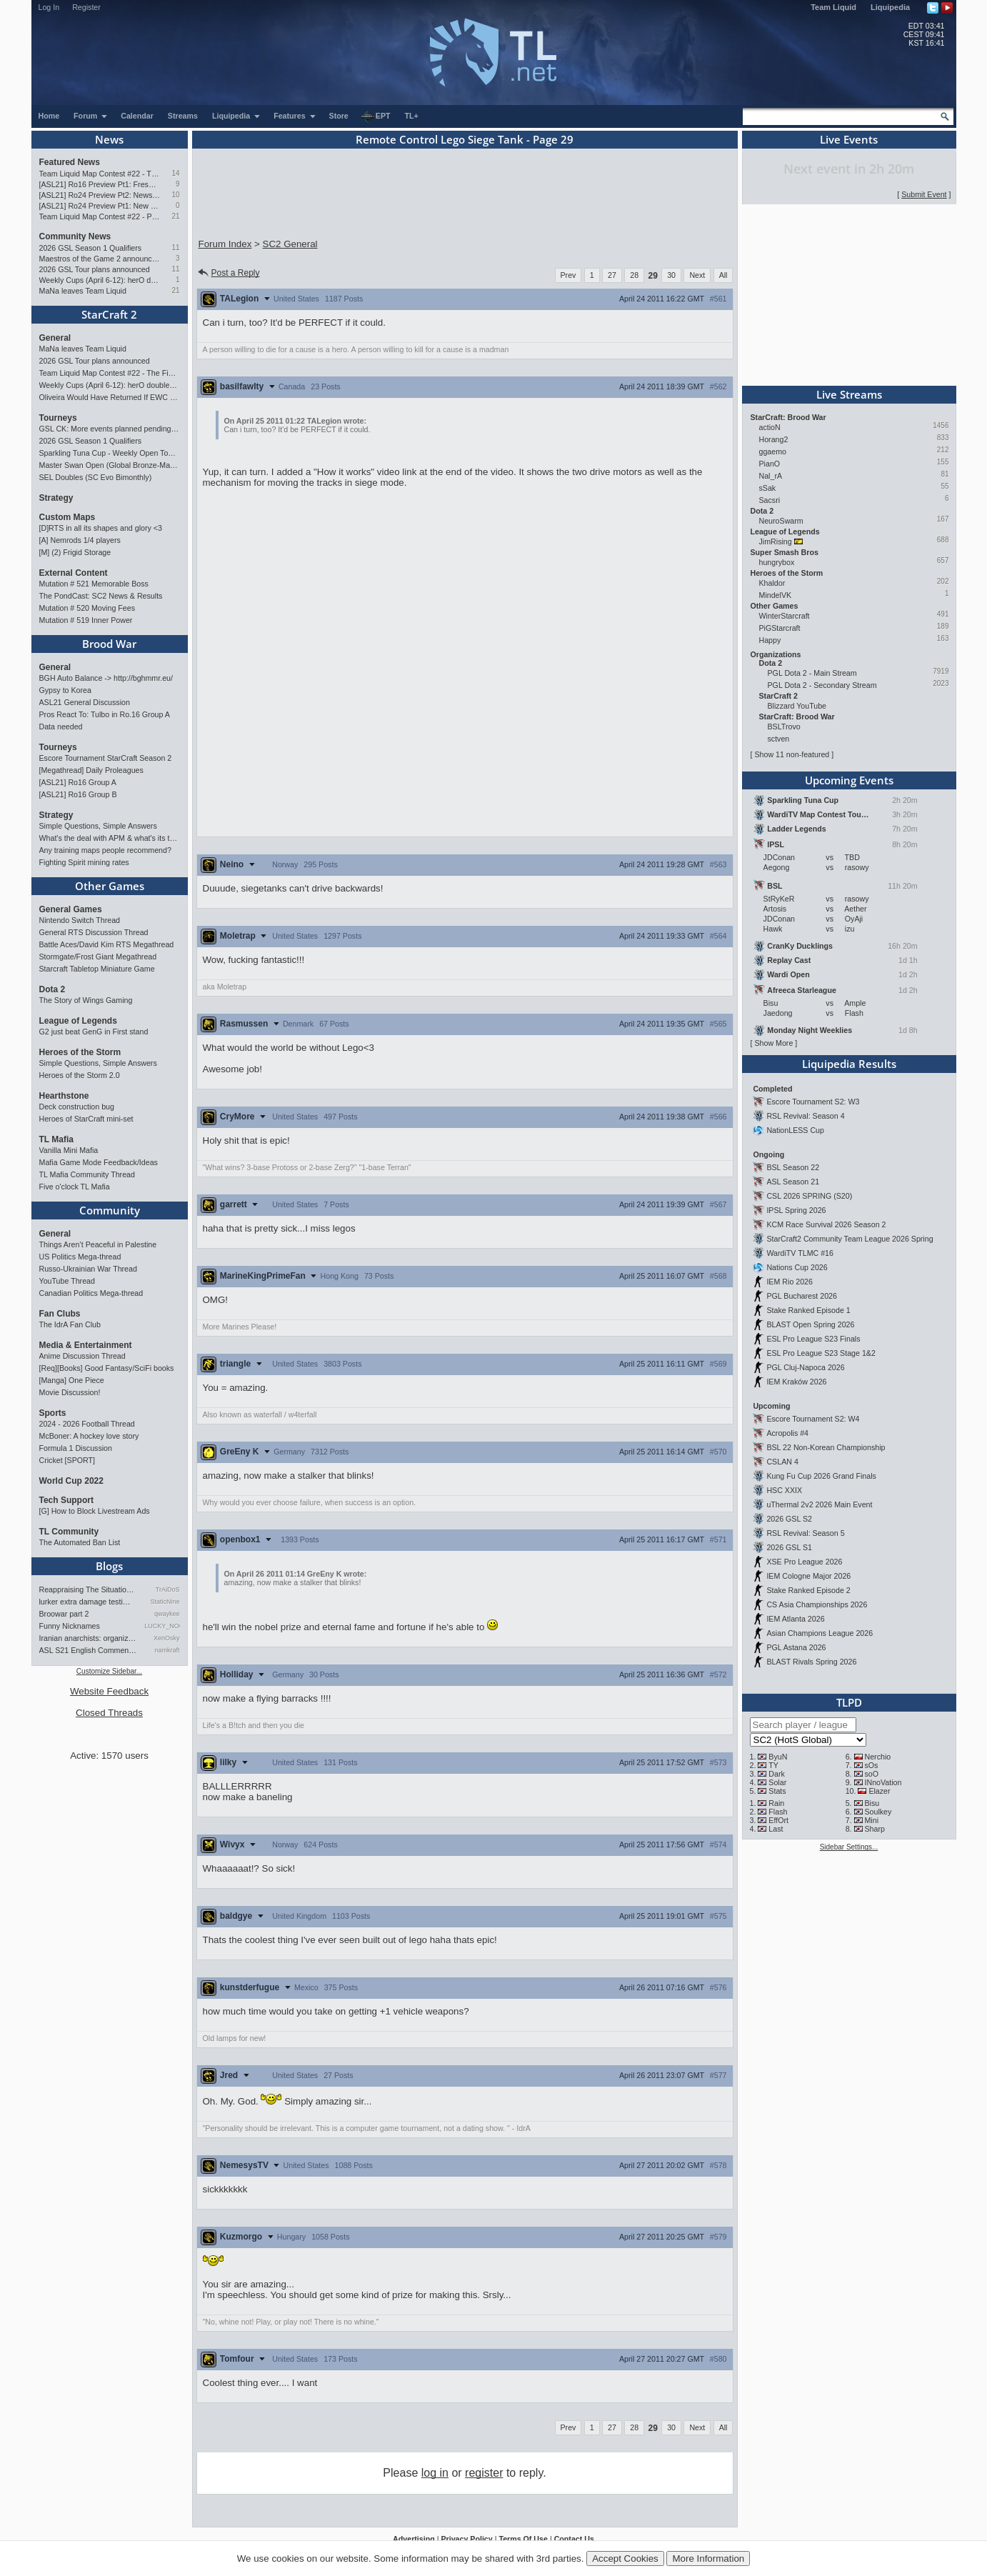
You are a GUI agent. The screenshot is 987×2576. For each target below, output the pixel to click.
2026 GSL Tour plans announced (94, 269)
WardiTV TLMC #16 (799, 1253)
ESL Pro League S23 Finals (813, 1338)
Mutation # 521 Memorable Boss (94, 583)
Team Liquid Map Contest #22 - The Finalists (99, 173)
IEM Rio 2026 (789, 1281)
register (484, 2473)
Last (775, 1828)
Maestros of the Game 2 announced (99, 258)
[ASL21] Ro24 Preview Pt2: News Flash (99, 195)
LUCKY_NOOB (161, 1625)
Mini (871, 1820)
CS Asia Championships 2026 (816, 1604)
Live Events (849, 139)
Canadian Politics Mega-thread (91, 1293)
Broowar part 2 (64, 1613)
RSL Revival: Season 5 (805, 1533)
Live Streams (849, 394)
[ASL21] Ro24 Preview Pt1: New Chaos (99, 205)
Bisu (871, 1803)
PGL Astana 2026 (796, 1647)
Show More (773, 1043)
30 (671, 275)
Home (49, 115)
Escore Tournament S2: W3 (812, 1101)
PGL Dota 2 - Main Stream (812, 673)
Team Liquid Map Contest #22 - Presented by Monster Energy (99, 216)
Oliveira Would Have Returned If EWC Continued (109, 397)
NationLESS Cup (795, 1130)
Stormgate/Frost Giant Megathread (98, 956)
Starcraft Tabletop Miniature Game (97, 968)
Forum (91, 115)
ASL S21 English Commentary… (88, 1650)
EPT (376, 116)
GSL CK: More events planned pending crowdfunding (109, 428)
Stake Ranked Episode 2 (808, 1590)
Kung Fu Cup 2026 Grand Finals (821, 1476)
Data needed (61, 726)
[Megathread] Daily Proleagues (91, 770)
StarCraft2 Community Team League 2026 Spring (849, 1238)
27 (612, 275)
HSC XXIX (784, 1490)
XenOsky (167, 1638)
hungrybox (777, 562)
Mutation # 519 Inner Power (86, 620)
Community (109, 1210)
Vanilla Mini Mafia (69, 1150)
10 (175, 195)
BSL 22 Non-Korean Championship (825, 1447)
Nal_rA (770, 475)
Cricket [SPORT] (67, 1460)
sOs (871, 1765)
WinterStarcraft (784, 615)
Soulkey (877, 1811)
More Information (708, 2558)
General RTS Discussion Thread (94, 932)
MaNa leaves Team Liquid (82, 290)
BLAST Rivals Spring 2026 (811, 1661)
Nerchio (877, 1756)
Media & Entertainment (85, 1345)
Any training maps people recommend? (105, 850)
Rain (776, 1803)
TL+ (412, 115)
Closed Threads (109, 1712)
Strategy (56, 498)
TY (773, 1765)
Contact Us (574, 2539)
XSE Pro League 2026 (804, 1561)
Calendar (137, 115)
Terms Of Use (523, 2539)
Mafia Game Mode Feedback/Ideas (98, 1162)
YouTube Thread (67, 1281)
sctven (779, 738)
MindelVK (775, 595)
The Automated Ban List (80, 1542)
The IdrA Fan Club (70, 1324)
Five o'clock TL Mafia (74, 1186)
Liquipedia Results (849, 1064)
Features (295, 115)
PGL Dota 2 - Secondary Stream (822, 685)
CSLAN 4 (782, 1461)
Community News (75, 236)
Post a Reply (228, 273)
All (723, 275)
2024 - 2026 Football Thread (87, 1423)
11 (175, 247)
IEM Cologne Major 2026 (808, 1576)
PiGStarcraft (780, 628)
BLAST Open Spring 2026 (810, 1324)
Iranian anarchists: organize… (88, 1638)
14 (175, 173)
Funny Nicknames (69, 1626)
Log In (49, 7)
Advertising (414, 2539)
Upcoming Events (849, 780)
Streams (183, 115)
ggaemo (773, 451)
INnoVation (882, 1782)
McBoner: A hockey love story (89, 1436)
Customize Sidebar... (109, 1671)
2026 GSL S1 (789, 1547)
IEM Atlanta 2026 (795, 1618)
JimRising (775, 541)
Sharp (874, 1828)
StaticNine (164, 1601)
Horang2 (773, 439)
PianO (770, 463)
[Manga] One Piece (71, 1380)
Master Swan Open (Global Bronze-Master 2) (109, 465)
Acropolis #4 (787, 1433)
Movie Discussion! (70, 1392)
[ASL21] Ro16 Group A (77, 782)
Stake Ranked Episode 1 (808, 1310)
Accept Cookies (625, 2558)
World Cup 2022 (71, 1481)
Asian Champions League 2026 (819, 1633)
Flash (777, 1811)
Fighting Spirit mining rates (84, 862)
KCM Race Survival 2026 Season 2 (826, 1224)
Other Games (109, 886)
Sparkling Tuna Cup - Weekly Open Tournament (109, 453)
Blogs (109, 1566)
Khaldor (772, 583)
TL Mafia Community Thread (87, 1174)
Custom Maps (67, 517)
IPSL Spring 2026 (796, 1210)
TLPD (849, 1702)
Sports (52, 1413)
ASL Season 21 (792, 1181)
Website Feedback (109, 1691)
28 (634, 275)
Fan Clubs (60, 1314)
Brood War (109, 643)
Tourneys (58, 418)
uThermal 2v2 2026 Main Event (819, 1504)
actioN (770, 427)
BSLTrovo (784, 726)
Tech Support (66, 1500)
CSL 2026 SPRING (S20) (809, 1196)
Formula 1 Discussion (75, 1448)
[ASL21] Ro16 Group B (78, 794)
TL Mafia (56, 1139)
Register (86, 7)
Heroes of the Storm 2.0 (79, 1075)
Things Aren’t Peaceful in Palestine (98, 1244)
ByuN (777, 1756)
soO (871, 1773)
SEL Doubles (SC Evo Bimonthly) (95, 477)
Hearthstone (64, 1096)
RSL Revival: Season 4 (805, 1116)
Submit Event (923, 194)
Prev (568, 275)
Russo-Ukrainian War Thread (88, 1268)
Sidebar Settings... (849, 1847)
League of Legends (78, 1021)
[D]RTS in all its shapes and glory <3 (100, 528)
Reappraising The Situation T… (88, 1589)
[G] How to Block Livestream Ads (94, 1511)
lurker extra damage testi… (85, 1601)
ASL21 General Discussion (84, 702)
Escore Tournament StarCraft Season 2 (105, 758)
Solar (777, 1782)
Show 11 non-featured (791, 754)
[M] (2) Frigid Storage (75, 552)
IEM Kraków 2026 (796, 1381)
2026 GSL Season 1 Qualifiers (90, 248)
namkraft (166, 1650)
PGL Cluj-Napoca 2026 (805, 1367)
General (55, 338)
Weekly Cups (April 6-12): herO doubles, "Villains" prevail (99, 280)
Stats (777, 1791)
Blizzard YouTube (797, 706)
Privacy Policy (466, 2539)
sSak (767, 488)
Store (339, 115)
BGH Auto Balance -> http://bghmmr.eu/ (106, 678)
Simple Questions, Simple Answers (98, 826)
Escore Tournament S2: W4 (812, 1418)
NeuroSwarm (781, 520)
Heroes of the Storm (80, 1052)
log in (435, 2473)
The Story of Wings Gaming (86, 1000)
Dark (776, 1773)
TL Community (69, 1532)
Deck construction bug (76, 1106)
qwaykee (167, 1613)
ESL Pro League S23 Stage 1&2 (820, 1353)
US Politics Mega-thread (80, 1256)
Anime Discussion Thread (82, 1356)
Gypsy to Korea (65, 690)
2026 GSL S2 (789, 1518)
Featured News (69, 162)
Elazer (879, 1791)
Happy (770, 640)
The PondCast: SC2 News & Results (101, 595)
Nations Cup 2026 (796, 1267)
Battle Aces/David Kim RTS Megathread (106, 944)
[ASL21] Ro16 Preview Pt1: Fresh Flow (99, 184)
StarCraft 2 (109, 314)
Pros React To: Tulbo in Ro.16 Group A (104, 714)
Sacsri (770, 500)
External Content (73, 573)
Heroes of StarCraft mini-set (86, 1118)
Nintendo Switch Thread (80, 920)
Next (697, 275)
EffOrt (778, 1820)
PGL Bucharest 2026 (801, 1296)
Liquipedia (890, 7)
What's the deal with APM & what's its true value (109, 838)
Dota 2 (52, 989)
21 (175, 216)
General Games (70, 909)
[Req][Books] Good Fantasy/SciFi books (106, 1368)
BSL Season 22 (792, 1167)
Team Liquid (833, 7)
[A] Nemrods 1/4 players (80, 540)
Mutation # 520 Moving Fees (87, 608)
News (109, 139)
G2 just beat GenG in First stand (94, 1031)
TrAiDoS (168, 1589)
